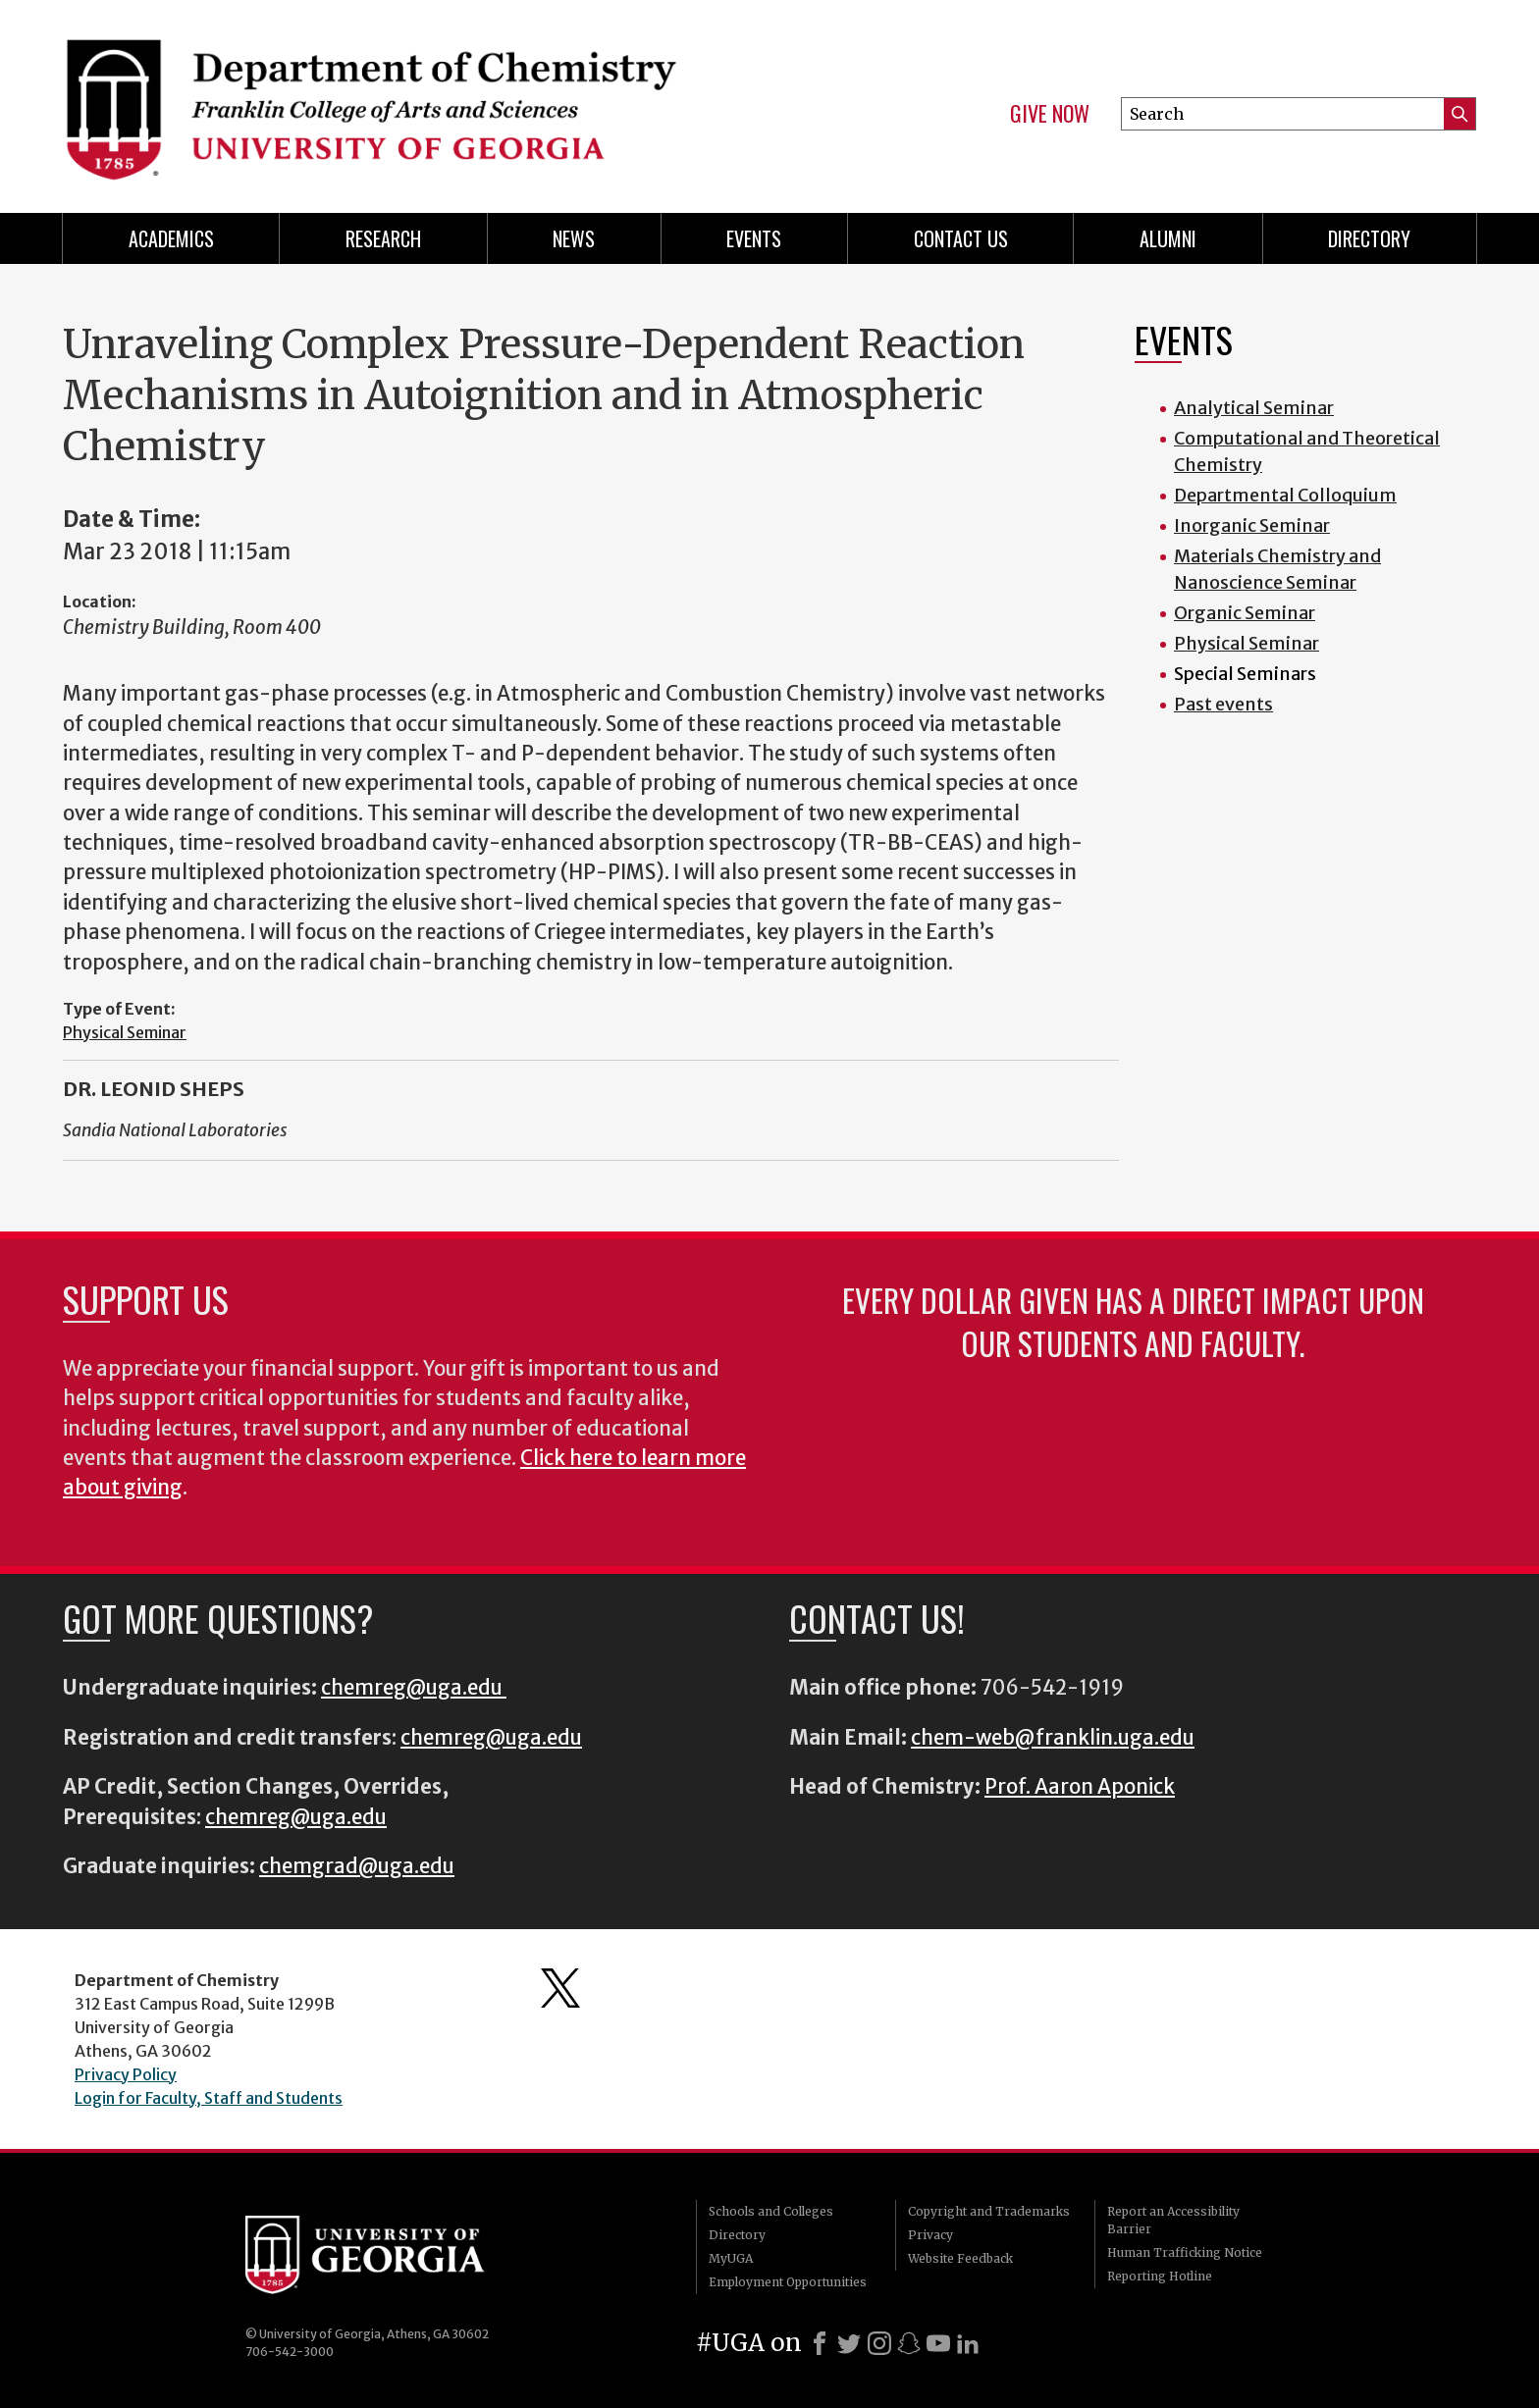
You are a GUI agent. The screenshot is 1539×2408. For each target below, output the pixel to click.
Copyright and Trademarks (989, 2211)
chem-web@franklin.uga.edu (1052, 1738)
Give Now (1049, 114)
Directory (1369, 238)
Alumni (1168, 238)
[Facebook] (819, 2343)
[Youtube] (938, 2343)
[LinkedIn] (968, 2343)
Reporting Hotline (1159, 2276)
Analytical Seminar (1254, 407)
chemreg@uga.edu (413, 1688)
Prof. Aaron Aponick (1079, 1787)
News (574, 238)
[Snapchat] (909, 2343)
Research (383, 238)
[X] (849, 2343)
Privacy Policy (126, 2074)
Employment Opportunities (788, 2282)
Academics (171, 238)
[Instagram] (879, 2343)
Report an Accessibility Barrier (1173, 2220)
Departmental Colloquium (1285, 495)
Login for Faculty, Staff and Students (209, 2098)
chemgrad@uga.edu (356, 1866)
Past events (1223, 704)
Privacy (930, 2234)
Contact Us (961, 238)
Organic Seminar (1244, 613)
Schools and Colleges (771, 2211)
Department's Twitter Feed (560, 1988)
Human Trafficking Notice (1184, 2252)
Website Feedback (960, 2258)
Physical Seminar (124, 1032)
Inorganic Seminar (1252, 525)
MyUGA (731, 2258)
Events (753, 238)
